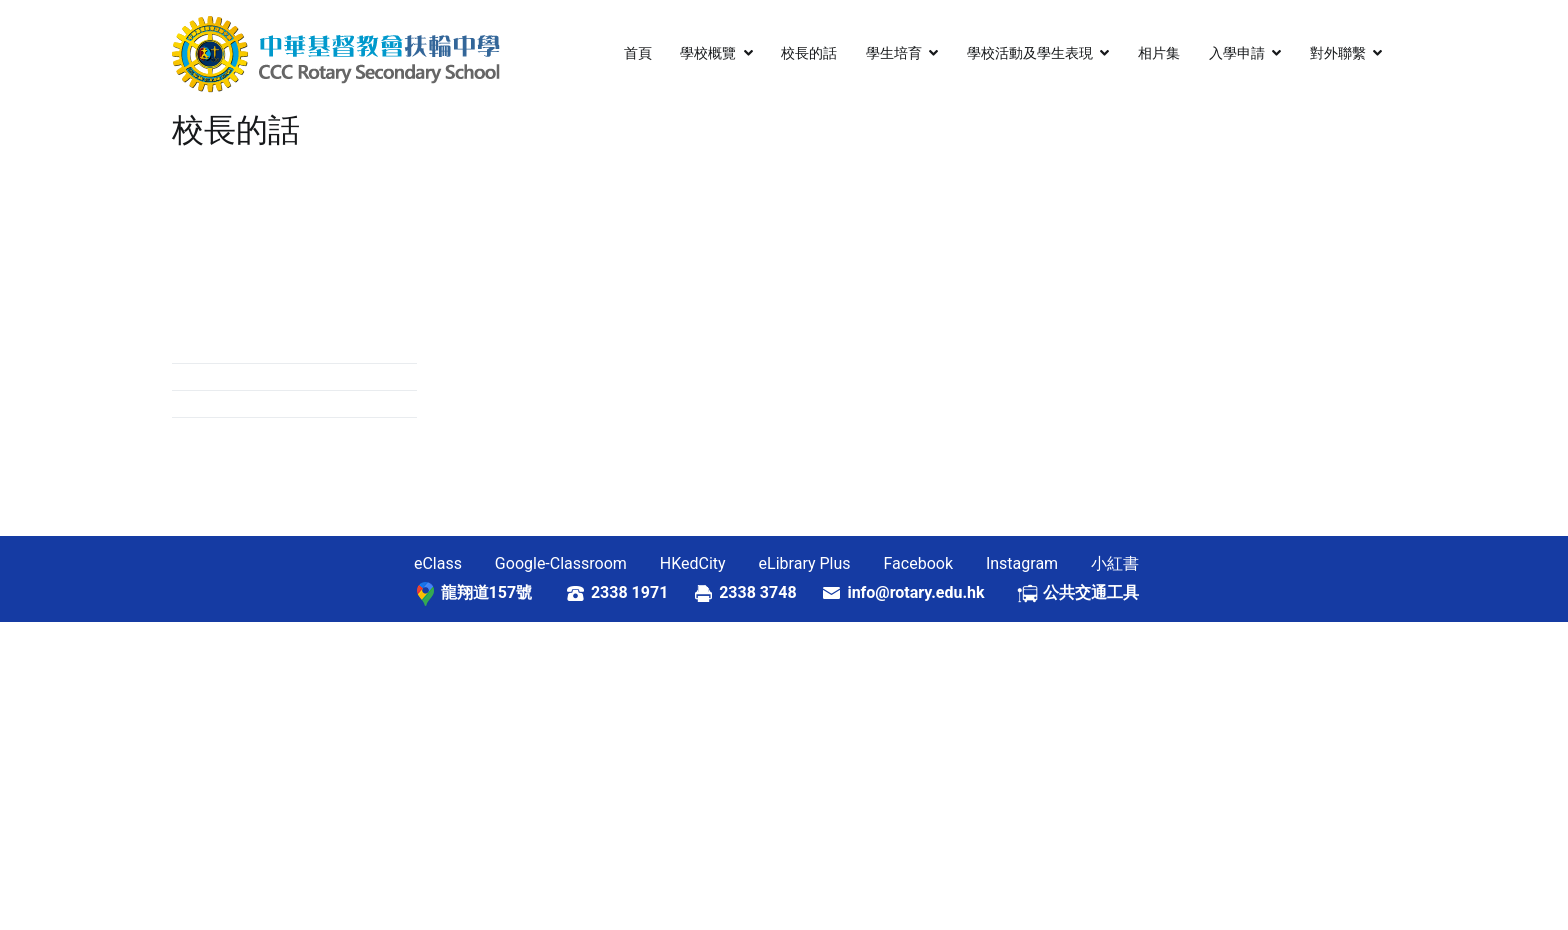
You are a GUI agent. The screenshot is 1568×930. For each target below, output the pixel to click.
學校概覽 (708, 53)
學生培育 (894, 53)
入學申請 (1237, 53)
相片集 (1159, 53)
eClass (438, 563)
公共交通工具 (1091, 592)
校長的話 (809, 53)
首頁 (638, 53)
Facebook (918, 563)
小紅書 (1115, 563)
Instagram (1022, 563)
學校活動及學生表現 (1030, 53)
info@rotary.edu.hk (931, 592)
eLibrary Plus (805, 563)
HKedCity (693, 563)
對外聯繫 (1338, 53)
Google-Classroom (561, 563)
